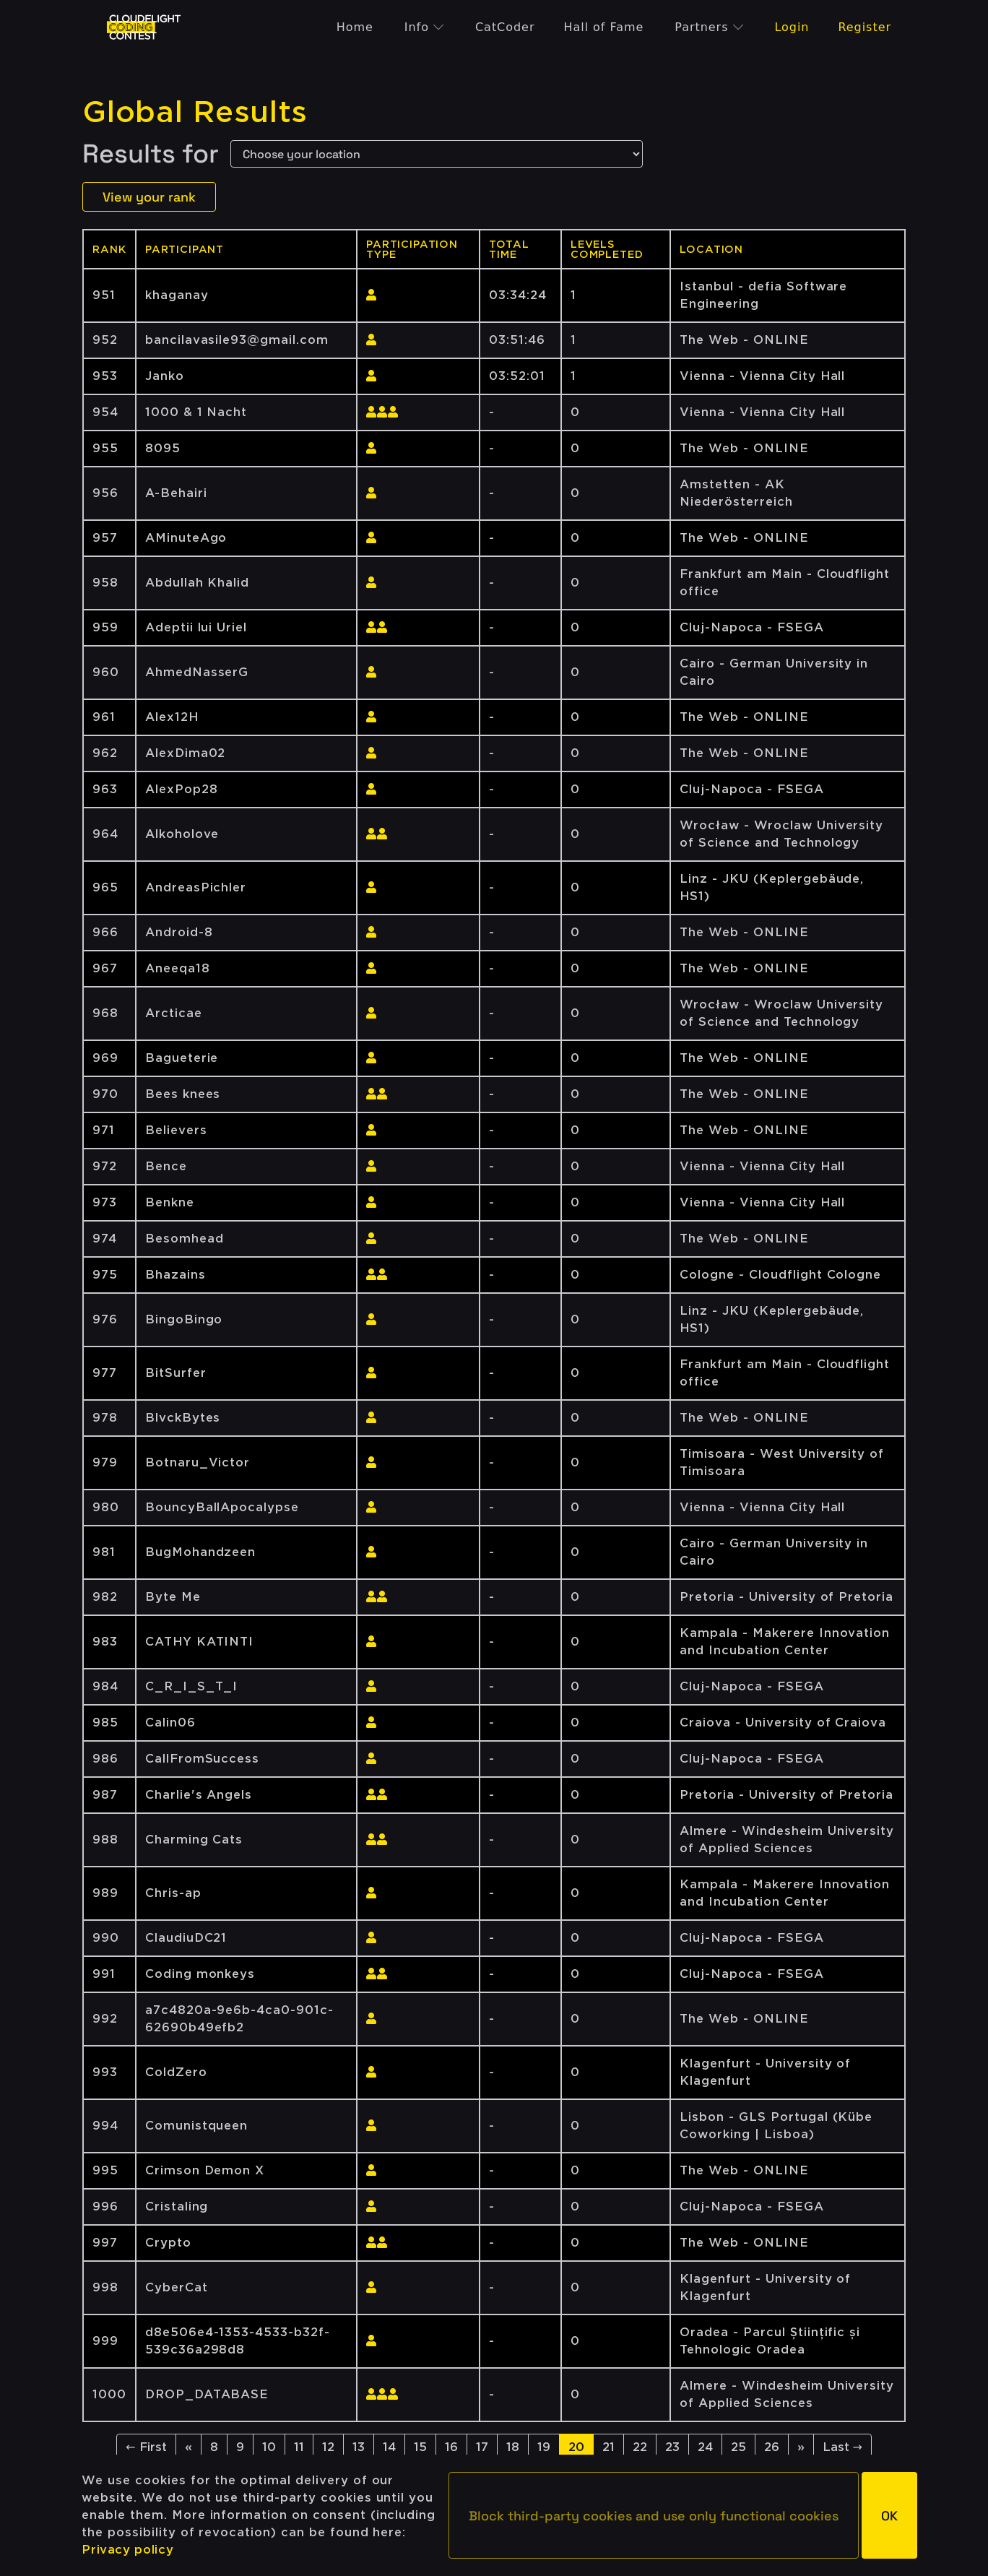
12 (328, 2447)
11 (299, 2447)
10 (269, 2447)
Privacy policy (127, 2549)
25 (738, 2447)
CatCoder (504, 27)
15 (420, 2447)
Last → (842, 2447)
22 (640, 2447)
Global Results (195, 112)
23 (672, 2447)
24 (705, 2447)
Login (791, 27)
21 (608, 2447)
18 (512, 2447)
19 (543, 2447)
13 (358, 2447)
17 (482, 2447)
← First (146, 2447)
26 (771, 2447)
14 (389, 2447)
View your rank (149, 197)
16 (451, 2447)
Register (864, 27)
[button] (653, 2515)
